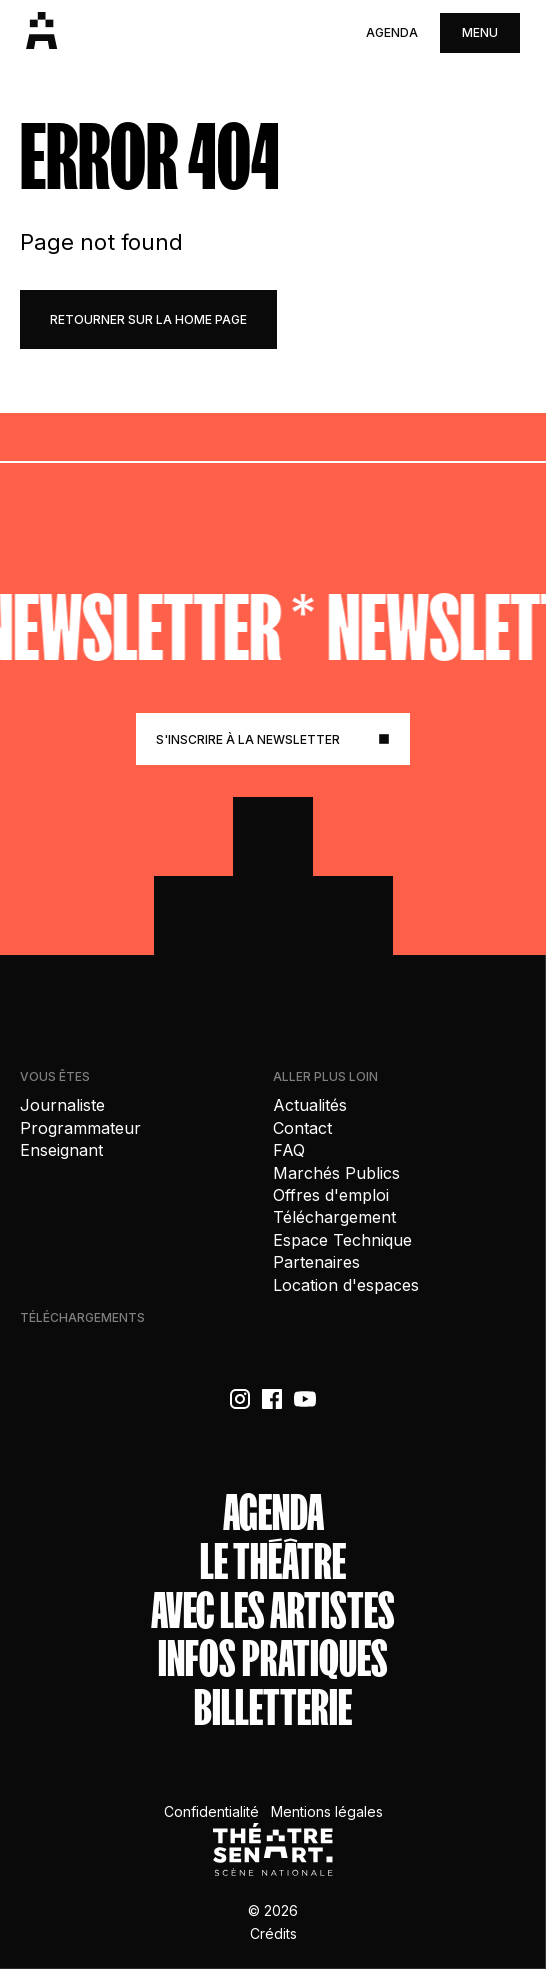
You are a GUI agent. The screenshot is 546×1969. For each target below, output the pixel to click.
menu (480, 32)
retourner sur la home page (148, 319)
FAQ (289, 1150)
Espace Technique (342, 1240)
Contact (302, 1128)
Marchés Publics (336, 1173)
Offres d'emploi (331, 1195)
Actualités (310, 1105)
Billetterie (273, 1708)
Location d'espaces (346, 1285)
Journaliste (62, 1105)
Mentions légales (327, 1811)
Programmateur (80, 1128)
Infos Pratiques (273, 1659)
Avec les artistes (273, 1611)
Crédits (273, 1933)
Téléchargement (334, 1217)
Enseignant (61, 1150)
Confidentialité (211, 1811)
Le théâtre (273, 1562)
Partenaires (316, 1262)
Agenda (392, 32)
